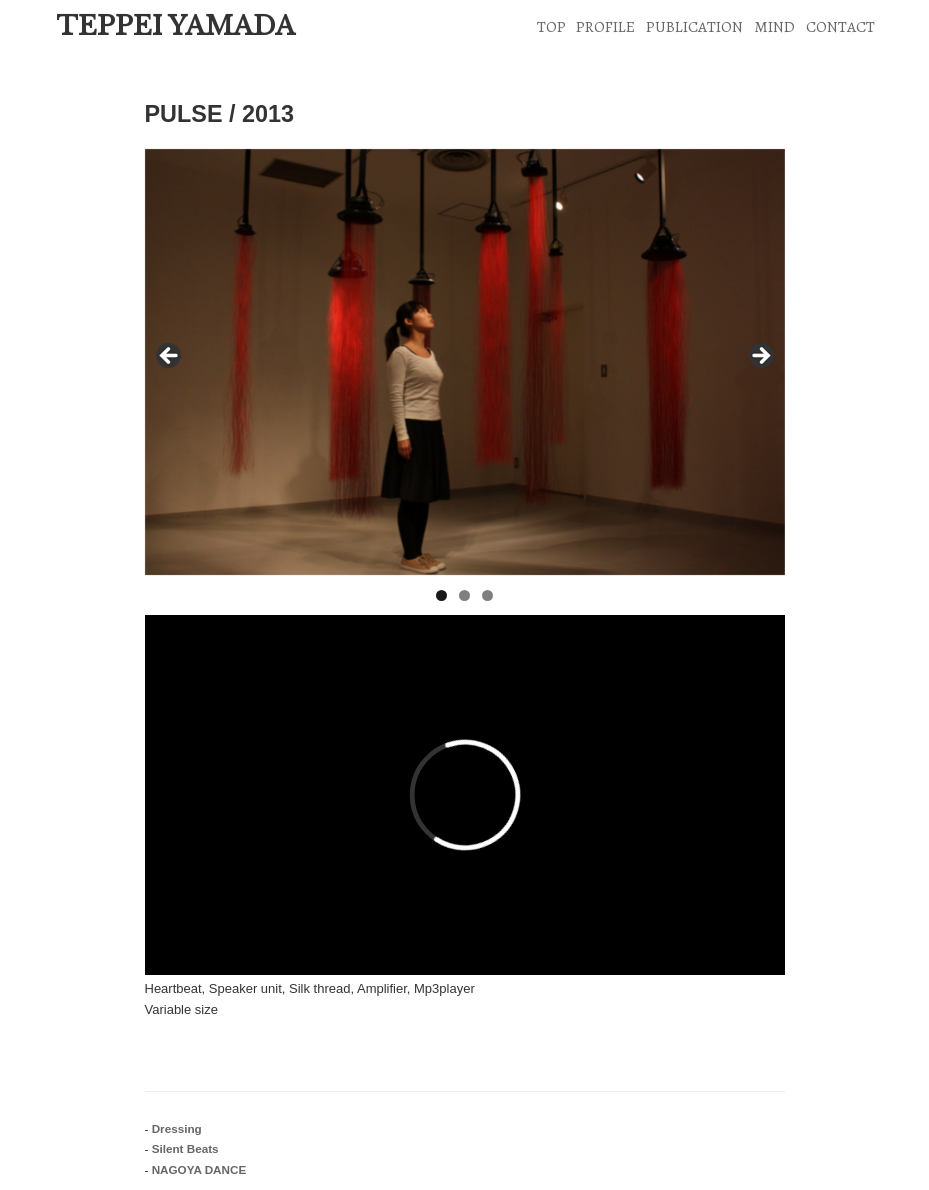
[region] (465, 362)
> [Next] (760, 357)
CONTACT (840, 26)
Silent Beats (185, 1148)
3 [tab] (487, 595)
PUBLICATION (694, 26)
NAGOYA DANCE (199, 1169)
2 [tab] (464, 595)
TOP (551, 26)
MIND (774, 26)
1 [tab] (441, 595)
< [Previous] (170, 357)
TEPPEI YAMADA (175, 26)
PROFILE (605, 26)
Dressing (177, 1128)
